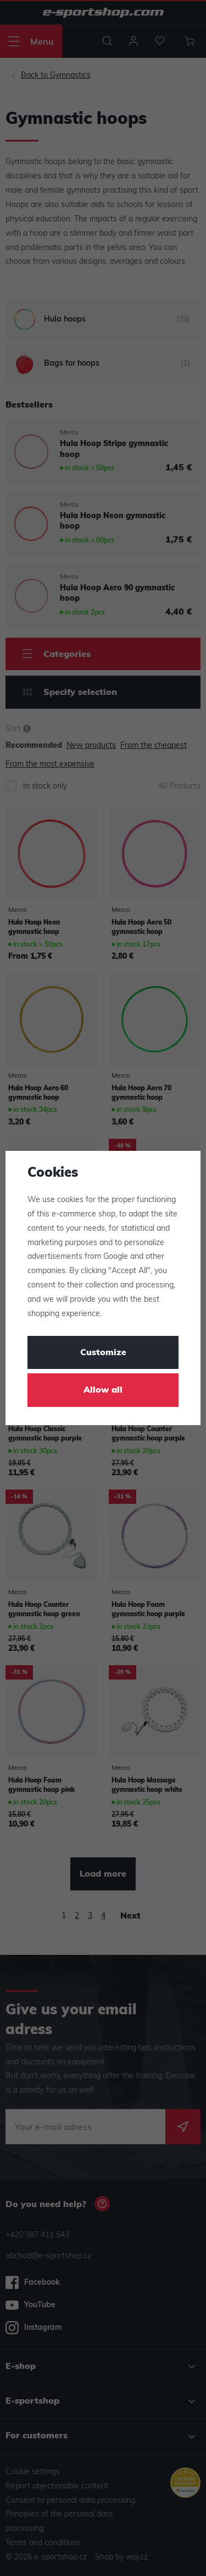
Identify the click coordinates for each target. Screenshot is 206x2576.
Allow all (103, 1390)
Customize (103, 1353)
